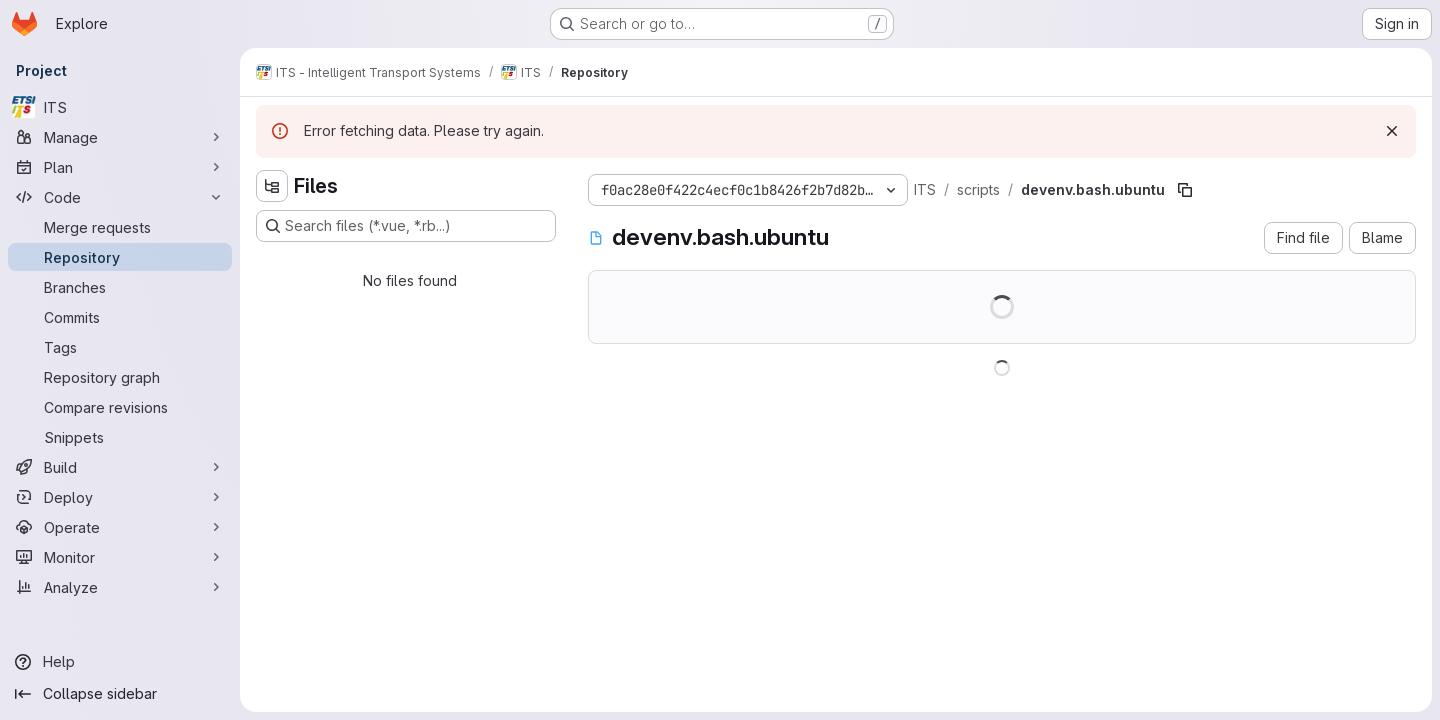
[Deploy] (120, 497)
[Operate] (120, 527)
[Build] (120, 467)
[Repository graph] (120, 377)
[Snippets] (120, 437)
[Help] (120, 662)
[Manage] (120, 137)
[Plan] (120, 167)
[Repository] (120, 257)
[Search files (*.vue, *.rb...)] (406, 226)
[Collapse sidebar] (120, 694)
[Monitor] (120, 557)
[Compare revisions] (120, 407)
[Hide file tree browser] (272, 186)
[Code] (120, 197)
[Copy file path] (1185, 190)
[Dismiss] (1392, 131)
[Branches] (120, 287)
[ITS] (120, 107)
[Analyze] (120, 587)
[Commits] (120, 317)
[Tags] (120, 347)
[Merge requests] (120, 227)
